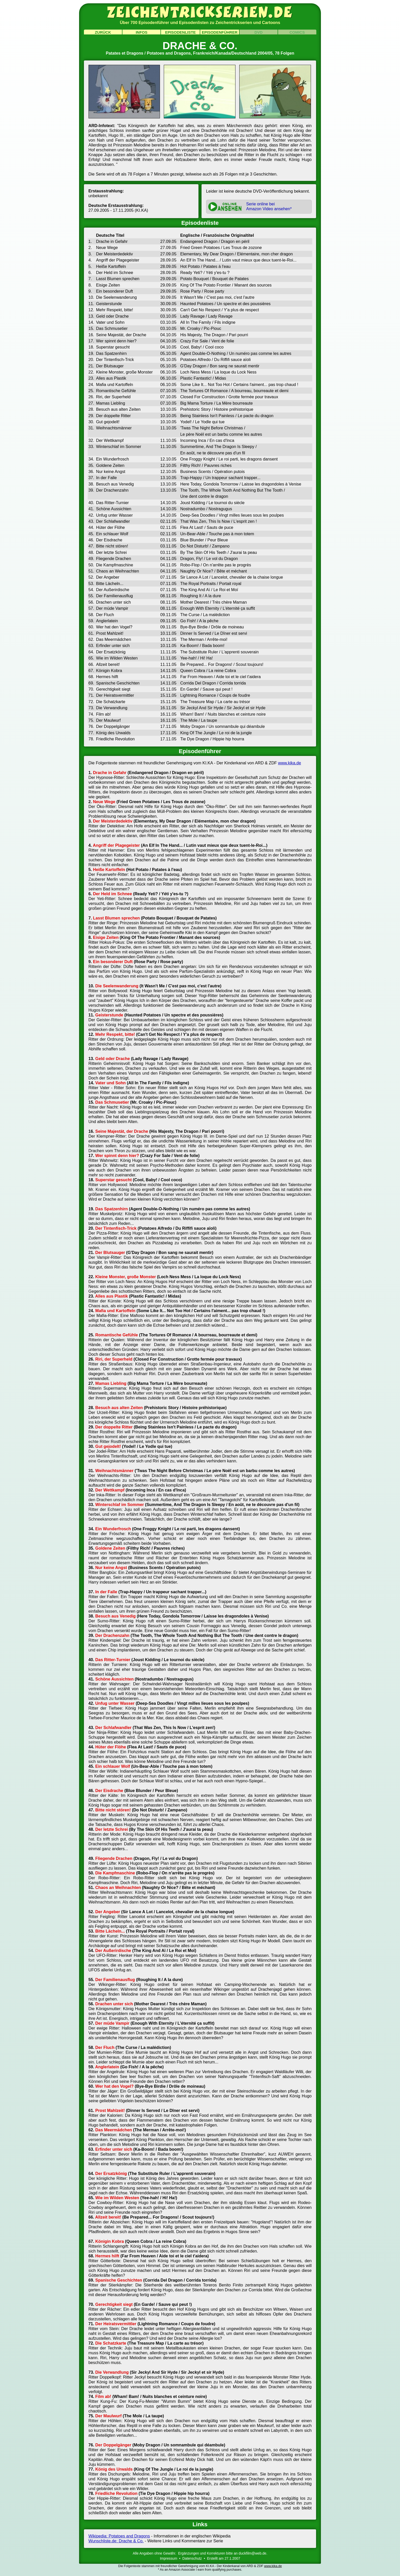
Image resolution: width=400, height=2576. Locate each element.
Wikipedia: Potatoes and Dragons (119, 2536)
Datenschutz (192, 2558)
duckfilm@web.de (252, 2553)
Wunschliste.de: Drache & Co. (116, 2540)
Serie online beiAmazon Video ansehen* (269, 206)
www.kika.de (289, 763)
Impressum (168, 2558)
